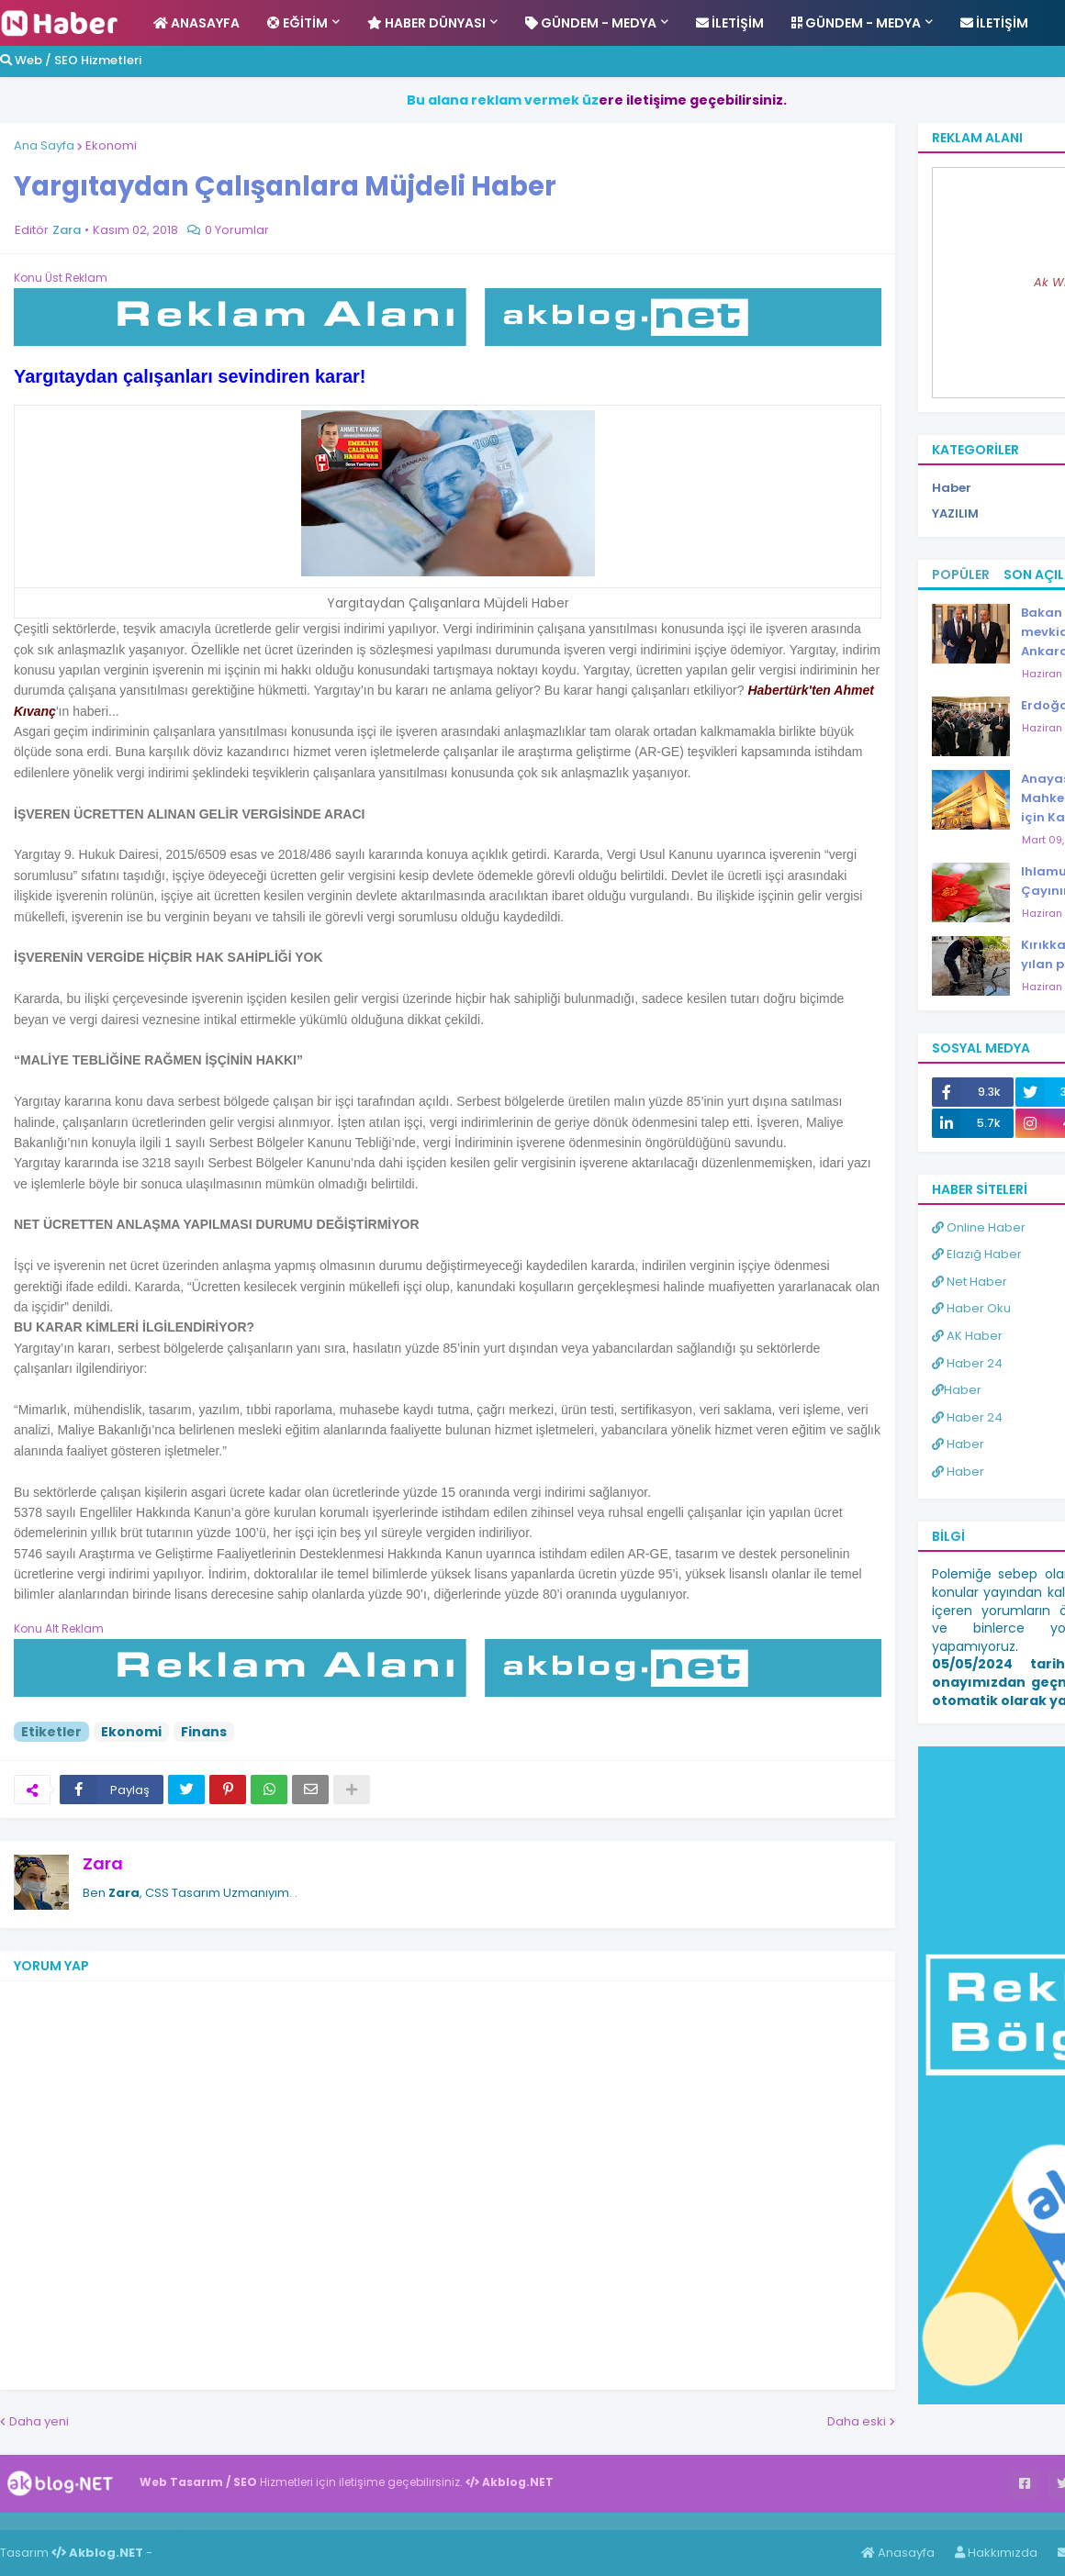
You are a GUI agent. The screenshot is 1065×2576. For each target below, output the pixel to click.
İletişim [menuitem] (730, 23)
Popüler (961, 574)
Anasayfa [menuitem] (196, 23)
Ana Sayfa (44, 145)
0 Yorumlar (237, 230)
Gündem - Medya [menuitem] (590, 23)
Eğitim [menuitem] (297, 23)
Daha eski (856, 2421)
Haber (101, 2521)
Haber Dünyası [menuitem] (426, 23)
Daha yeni (39, 2421)
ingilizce (190, 2521)
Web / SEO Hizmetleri (70, 60)
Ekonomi (111, 145)
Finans (204, 1732)
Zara (103, 1863)
